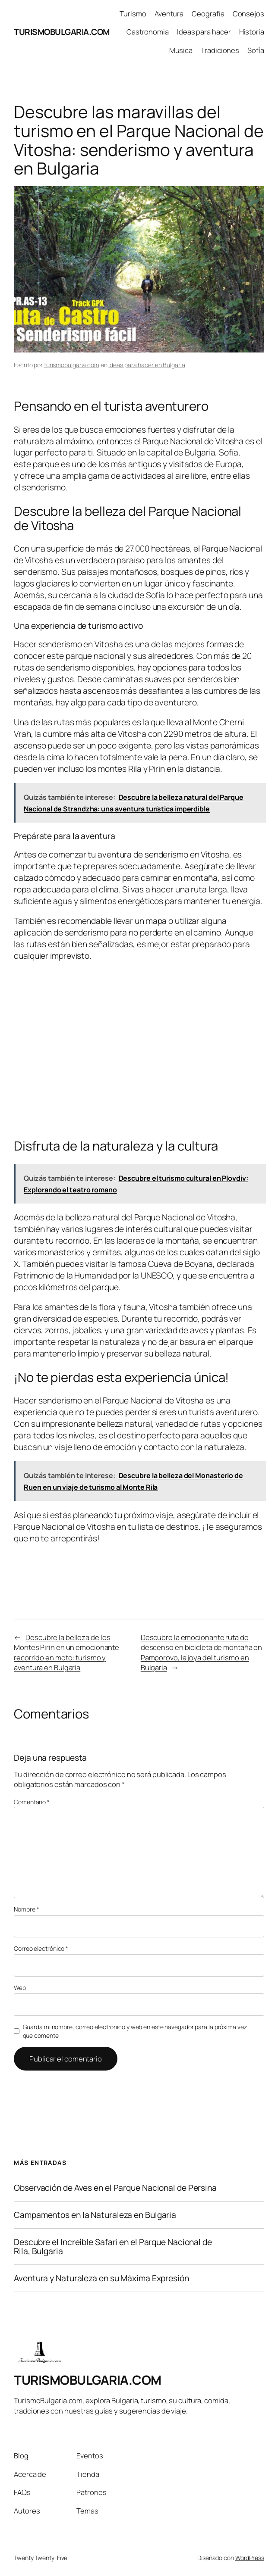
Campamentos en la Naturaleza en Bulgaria (95, 2215)
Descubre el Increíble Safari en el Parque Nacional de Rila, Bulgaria (113, 2246)
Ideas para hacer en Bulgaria (146, 365)
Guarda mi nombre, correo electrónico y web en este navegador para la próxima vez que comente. (135, 2031)
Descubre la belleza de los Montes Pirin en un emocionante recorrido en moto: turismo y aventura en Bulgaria (66, 1652)
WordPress (249, 2558)
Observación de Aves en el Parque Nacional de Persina (115, 2187)
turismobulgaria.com (71, 365)
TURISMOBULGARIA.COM (62, 31)
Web (20, 1987)
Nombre (26, 1909)
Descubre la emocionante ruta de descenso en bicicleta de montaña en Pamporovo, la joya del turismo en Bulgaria (201, 1652)
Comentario (32, 1802)
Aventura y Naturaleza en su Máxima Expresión (101, 2278)
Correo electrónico (41, 1948)
